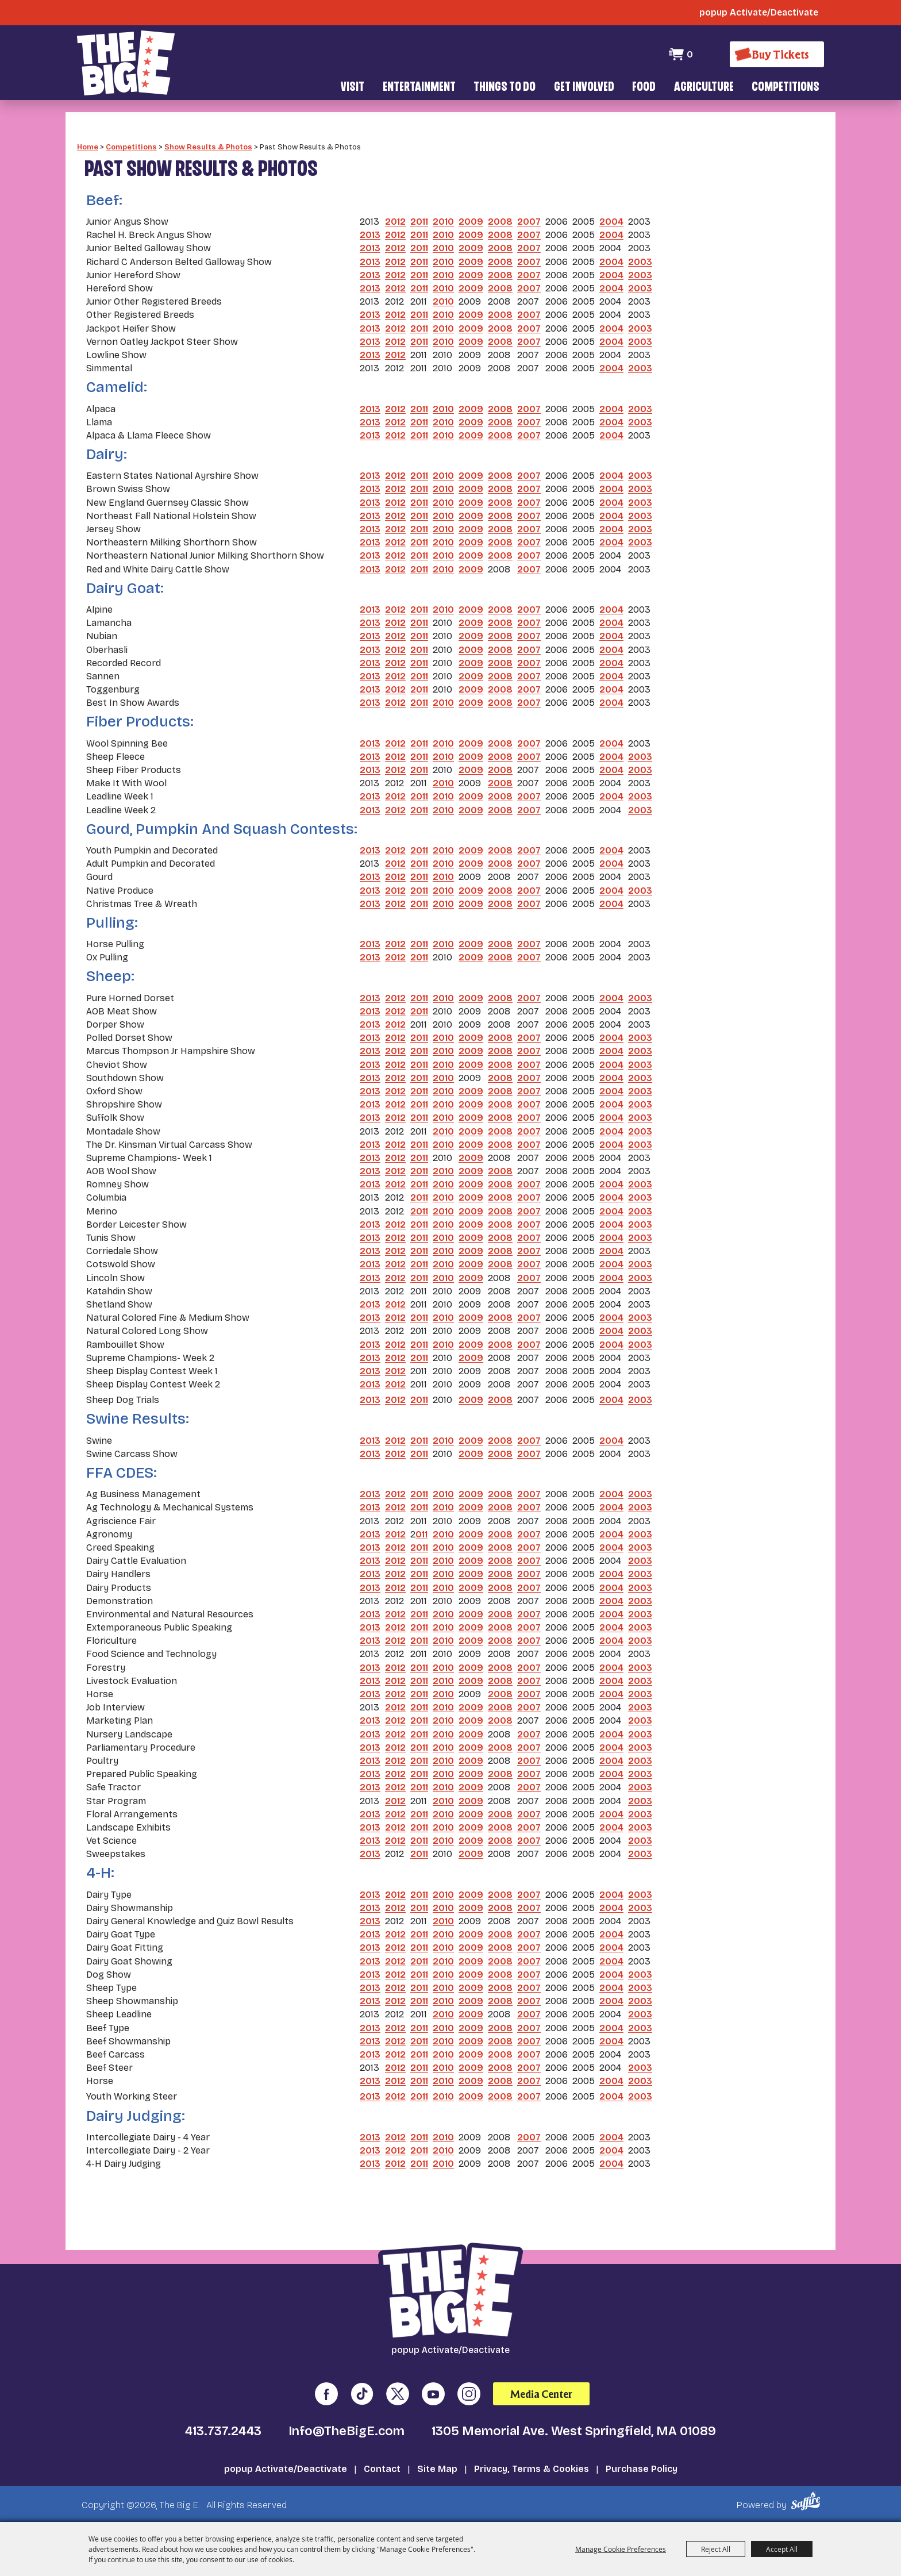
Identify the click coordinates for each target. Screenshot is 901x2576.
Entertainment (419, 87)
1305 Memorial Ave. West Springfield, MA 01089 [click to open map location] (574, 2431)
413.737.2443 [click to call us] (223, 2431)
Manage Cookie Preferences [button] (620, 2549)
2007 (529, 221)
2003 (640, 261)
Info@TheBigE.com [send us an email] (346, 2431)
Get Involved (584, 87)
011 (421, 1534)
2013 (370, 234)
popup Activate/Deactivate (285, 2468)
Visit (352, 87)
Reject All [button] (715, 2549)
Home (87, 147)
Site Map (437, 2468)
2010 (443, 221)
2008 (500, 221)
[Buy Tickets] (777, 54)
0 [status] (690, 54)
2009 (471, 221)
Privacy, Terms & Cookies (531, 2468)
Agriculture (704, 87)
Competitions (785, 87)
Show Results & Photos (208, 147)
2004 (611, 221)
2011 (419, 221)
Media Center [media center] (541, 2394)
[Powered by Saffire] (807, 2501)
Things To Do (504, 87)
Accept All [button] (782, 2549)
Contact (382, 2468)
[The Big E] (126, 63)
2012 (395, 221)
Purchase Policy (641, 2468)
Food (644, 87)
